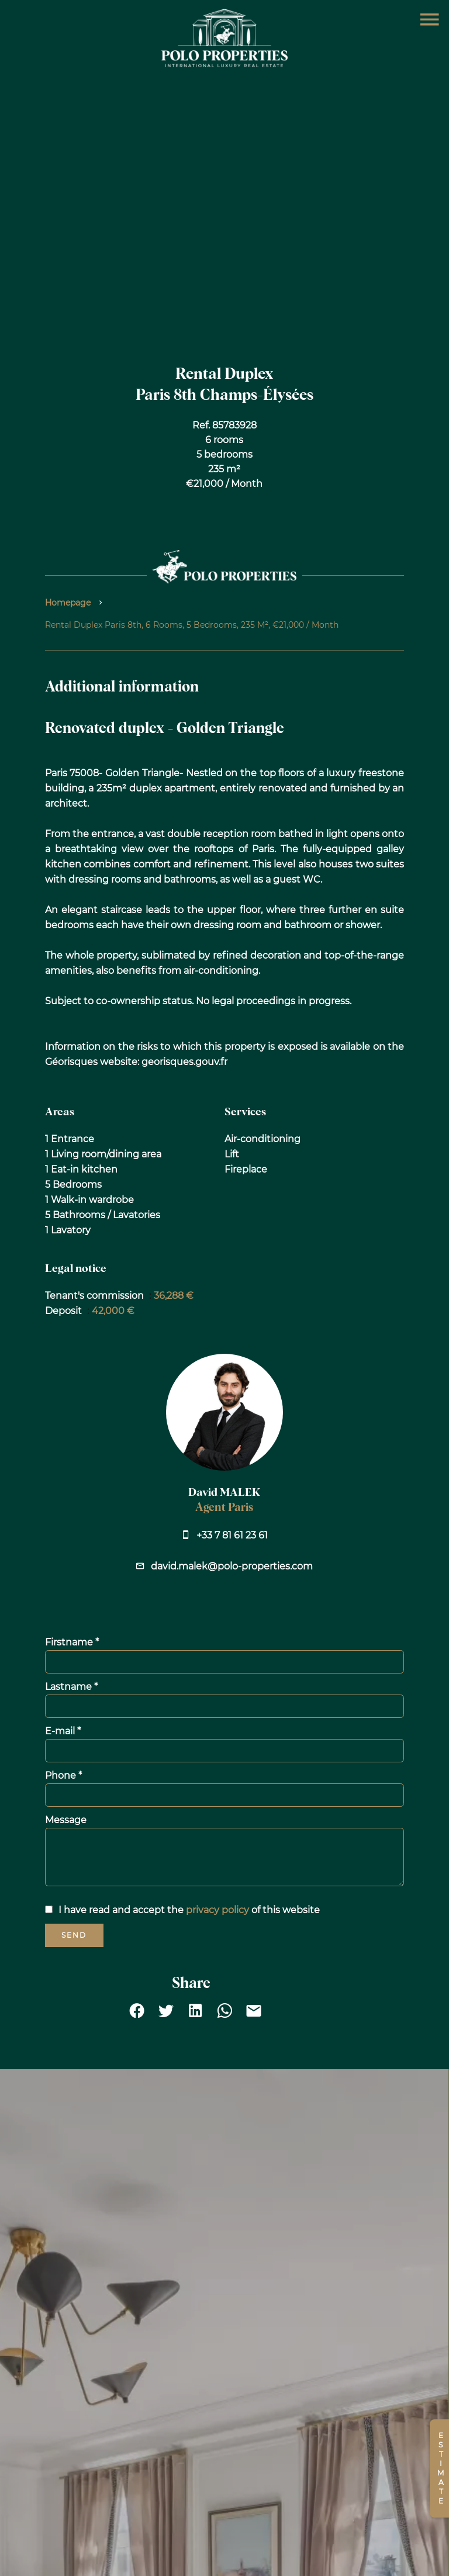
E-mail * (63, 1731)
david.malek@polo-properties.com (232, 1566)
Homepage (68, 602)
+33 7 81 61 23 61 (232, 1535)
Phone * (63, 1775)
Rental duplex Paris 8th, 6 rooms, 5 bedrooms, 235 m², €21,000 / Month (192, 625)
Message (66, 1819)
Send (74, 1935)
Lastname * (71, 1686)
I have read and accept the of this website (189, 1909)
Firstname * (72, 1642)
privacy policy (217, 1909)
